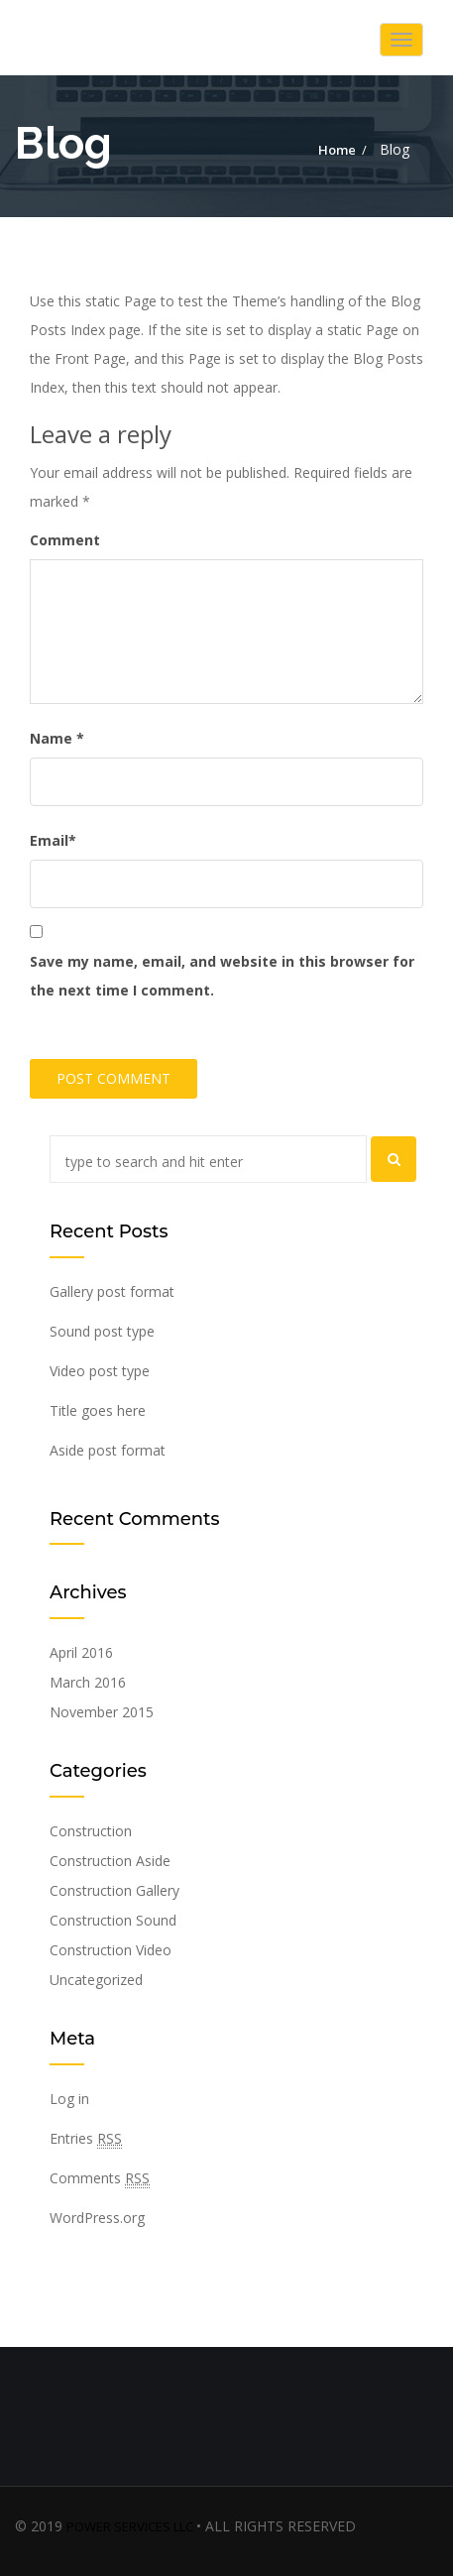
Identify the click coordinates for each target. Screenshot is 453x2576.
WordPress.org (97, 2217)
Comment (65, 539)
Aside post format (108, 1450)
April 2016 (81, 1652)
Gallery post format (112, 1291)
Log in (69, 2098)
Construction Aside (110, 1860)
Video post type (100, 1370)
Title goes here (98, 1410)
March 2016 (88, 1682)
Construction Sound (113, 1920)
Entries (86, 2139)
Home (337, 150)
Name (57, 738)
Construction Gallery (114, 1890)
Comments (100, 2178)
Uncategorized (96, 1979)
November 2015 (102, 1711)
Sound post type (102, 1331)
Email (53, 840)
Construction (91, 1830)
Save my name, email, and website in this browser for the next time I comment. (222, 975)
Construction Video (110, 1949)
